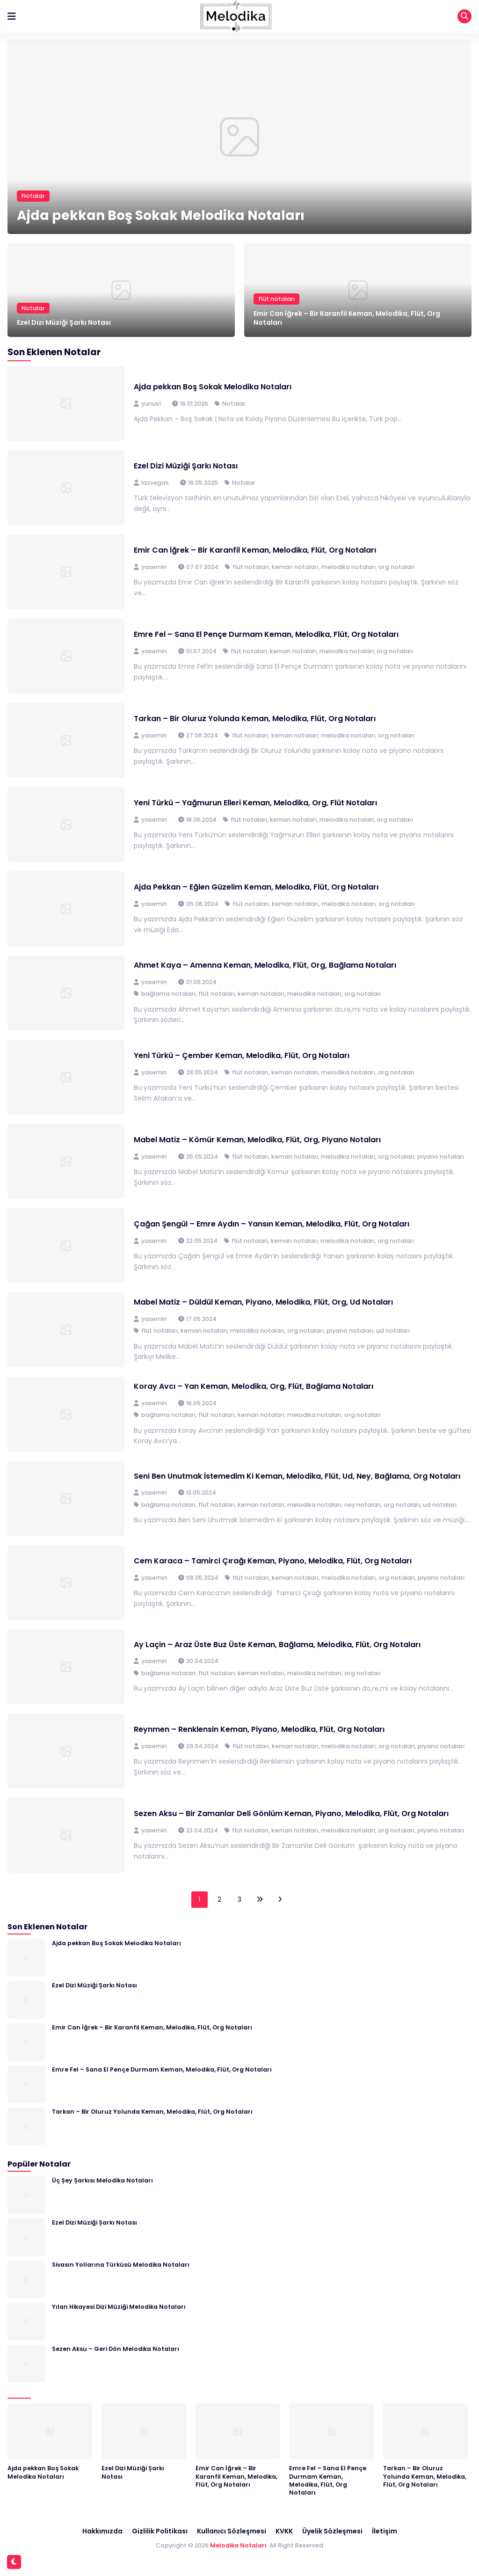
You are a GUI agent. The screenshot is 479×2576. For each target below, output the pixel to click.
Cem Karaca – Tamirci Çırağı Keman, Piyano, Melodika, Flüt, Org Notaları (273, 1560)
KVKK (284, 2531)
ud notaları (393, 1331)
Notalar (33, 196)
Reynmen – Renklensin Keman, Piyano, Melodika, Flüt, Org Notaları (259, 1729)
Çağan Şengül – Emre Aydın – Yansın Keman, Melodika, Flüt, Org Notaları (271, 1224)
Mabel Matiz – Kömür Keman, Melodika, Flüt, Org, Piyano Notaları (257, 1139)
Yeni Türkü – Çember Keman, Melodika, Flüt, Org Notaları (241, 1055)
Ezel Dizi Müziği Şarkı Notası (64, 322)
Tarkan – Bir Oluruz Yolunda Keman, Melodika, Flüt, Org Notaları (255, 718)
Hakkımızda (102, 2531)
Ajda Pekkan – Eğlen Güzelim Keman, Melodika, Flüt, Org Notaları (256, 887)
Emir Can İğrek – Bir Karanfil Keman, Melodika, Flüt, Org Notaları (347, 318)
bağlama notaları (168, 994)
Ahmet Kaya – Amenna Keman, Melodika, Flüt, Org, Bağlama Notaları (265, 965)
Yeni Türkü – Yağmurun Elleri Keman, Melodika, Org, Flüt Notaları (255, 802)
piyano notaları (440, 1156)
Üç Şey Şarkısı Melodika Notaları (102, 2180)
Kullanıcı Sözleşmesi (231, 2531)
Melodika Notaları (238, 2545)
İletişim (384, 2531)
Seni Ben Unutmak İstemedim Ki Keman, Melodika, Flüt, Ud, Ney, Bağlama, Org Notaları (297, 1476)
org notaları (396, 567)
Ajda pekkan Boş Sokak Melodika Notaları (161, 215)
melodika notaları (348, 567)
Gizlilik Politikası (160, 2531)
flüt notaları (276, 299)
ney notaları (362, 1505)
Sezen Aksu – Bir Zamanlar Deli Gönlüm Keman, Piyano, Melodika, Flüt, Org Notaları (291, 1813)
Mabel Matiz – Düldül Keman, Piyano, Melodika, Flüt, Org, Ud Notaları (263, 1302)
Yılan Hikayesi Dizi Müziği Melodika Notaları (119, 2307)
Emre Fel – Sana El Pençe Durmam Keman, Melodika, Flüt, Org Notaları (266, 634)
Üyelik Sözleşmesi (332, 2531)
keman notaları (295, 567)
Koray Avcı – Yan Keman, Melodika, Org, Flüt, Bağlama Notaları (253, 1386)
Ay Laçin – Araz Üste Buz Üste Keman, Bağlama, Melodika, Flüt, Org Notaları (277, 1644)
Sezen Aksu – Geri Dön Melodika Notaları (115, 2349)
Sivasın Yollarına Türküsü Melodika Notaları (120, 2265)
